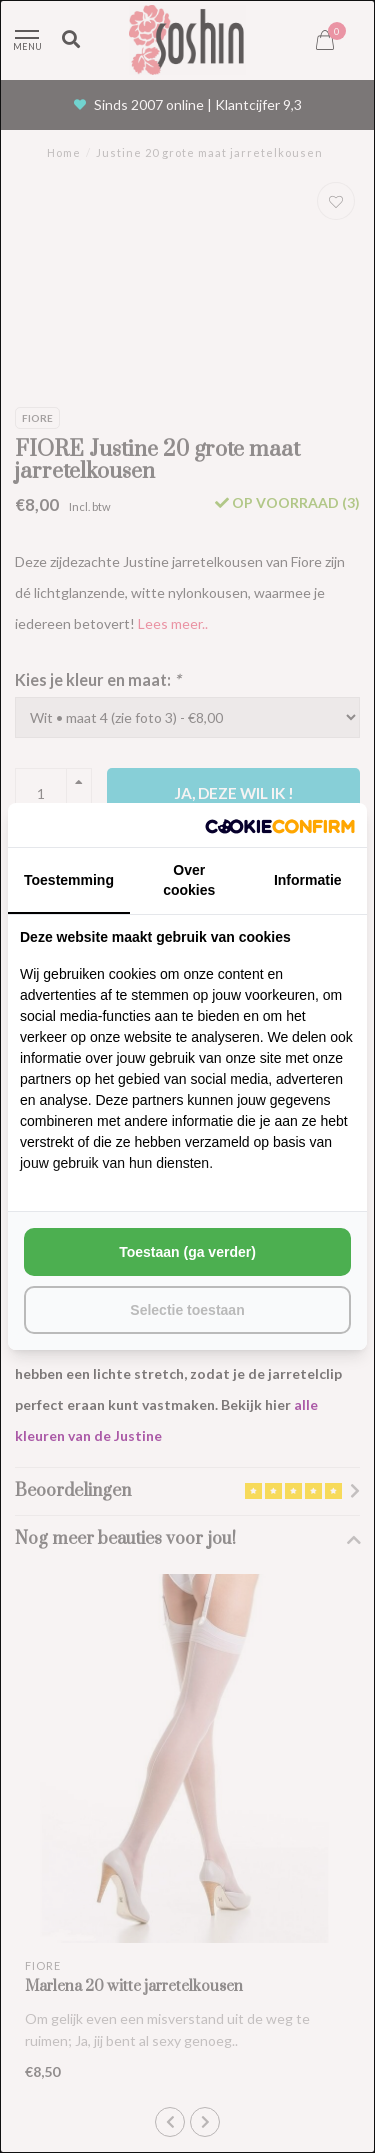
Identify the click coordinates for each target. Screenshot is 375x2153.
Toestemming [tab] (69, 880)
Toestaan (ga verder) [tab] (187, 1252)
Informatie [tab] (308, 880)
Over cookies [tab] (189, 880)
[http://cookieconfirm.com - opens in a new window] (280, 825)
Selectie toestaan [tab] (187, 1310)
